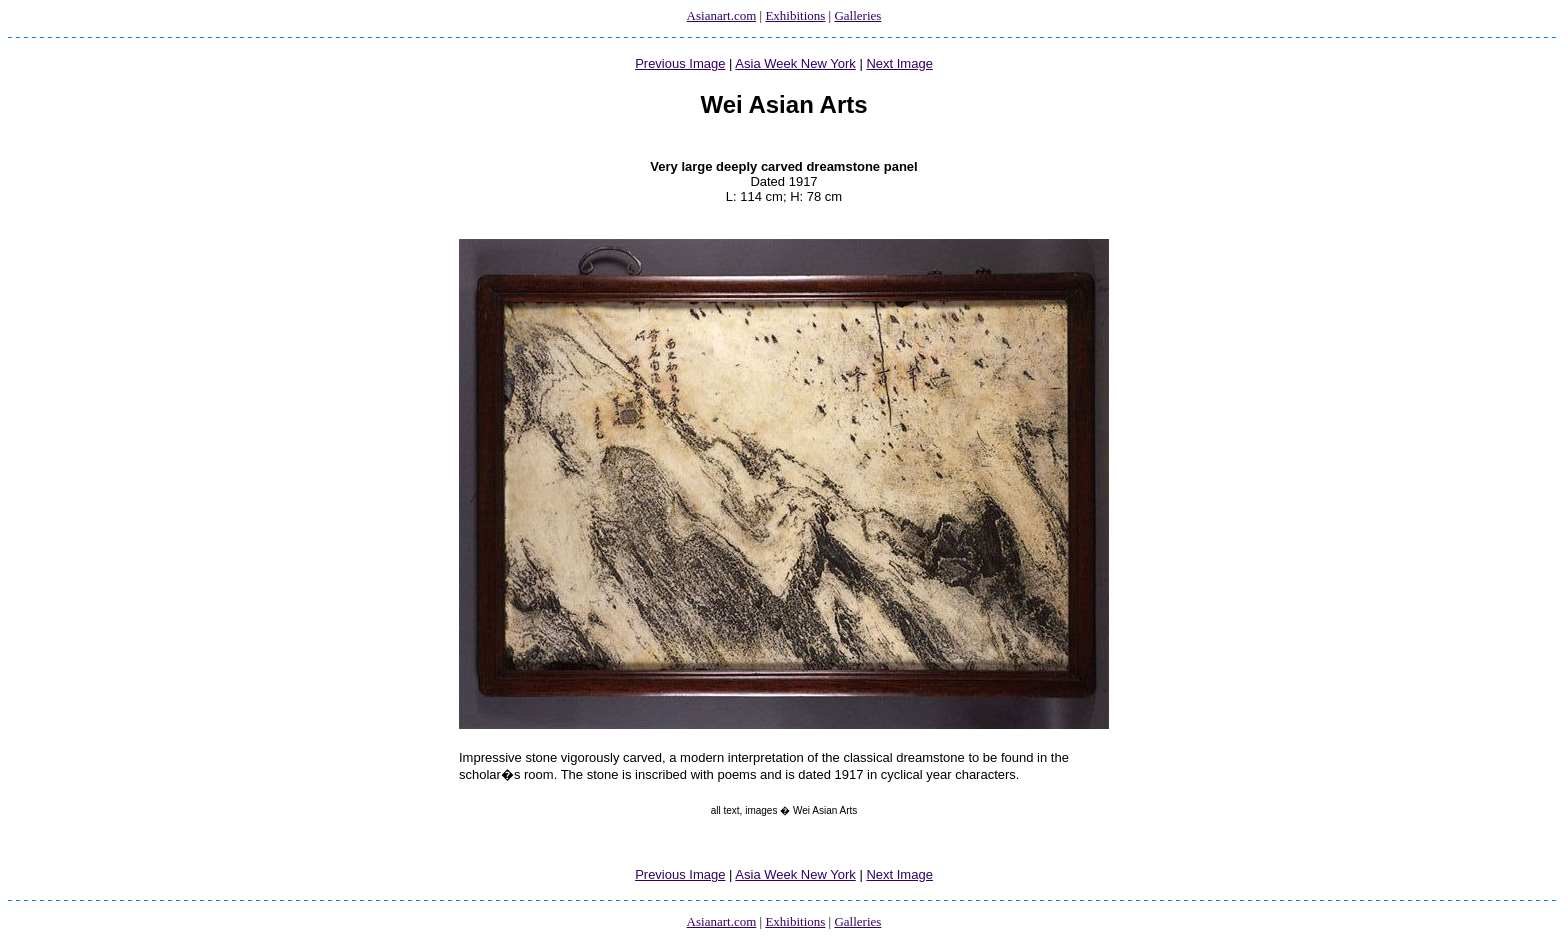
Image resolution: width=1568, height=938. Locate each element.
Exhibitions (795, 15)
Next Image (899, 63)
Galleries (857, 15)
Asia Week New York (795, 63)
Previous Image (680, 63)
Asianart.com (722, 15)
